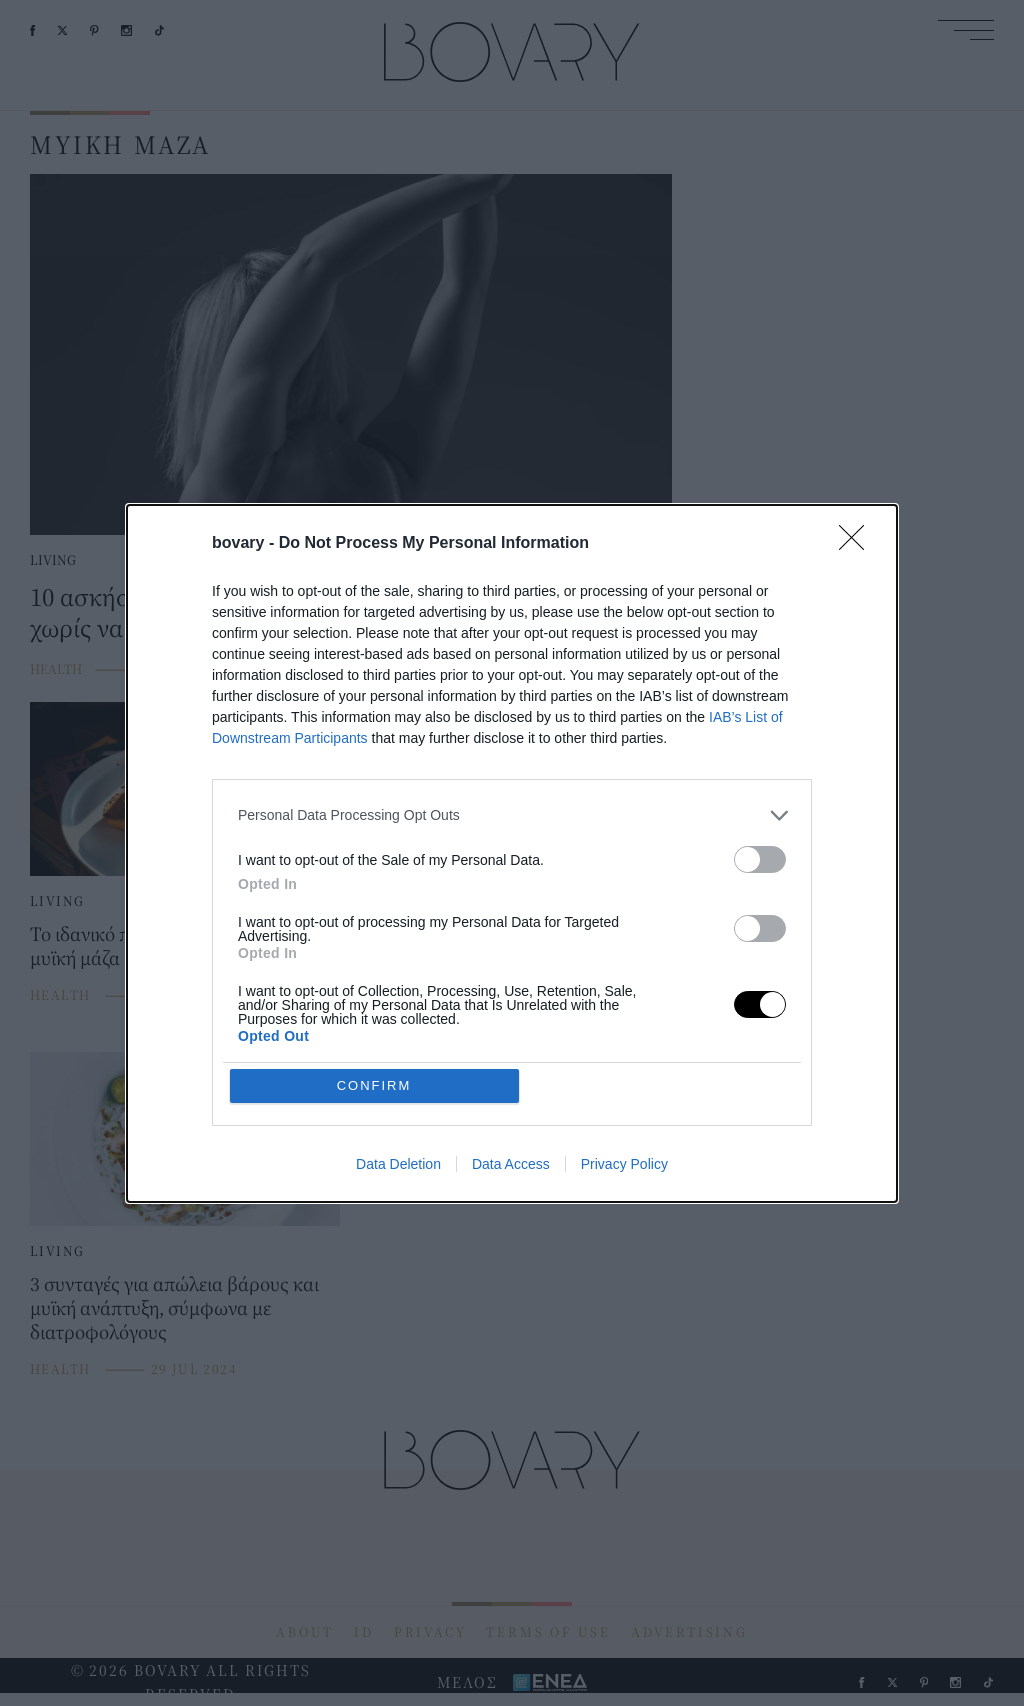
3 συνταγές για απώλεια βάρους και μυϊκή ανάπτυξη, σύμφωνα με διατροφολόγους (174, 1307)
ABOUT (305, 1632)
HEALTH (56, 669)
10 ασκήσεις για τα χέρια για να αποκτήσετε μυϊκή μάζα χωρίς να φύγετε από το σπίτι (327, 612)
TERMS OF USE (548, 1632)
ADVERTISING (689, 1632)
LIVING (53, 560)
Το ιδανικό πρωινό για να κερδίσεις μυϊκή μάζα (171, 945)
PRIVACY (430, 1632)
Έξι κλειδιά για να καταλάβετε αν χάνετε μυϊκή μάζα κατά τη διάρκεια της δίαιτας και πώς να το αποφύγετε (512, 957)
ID (364, 1632)
